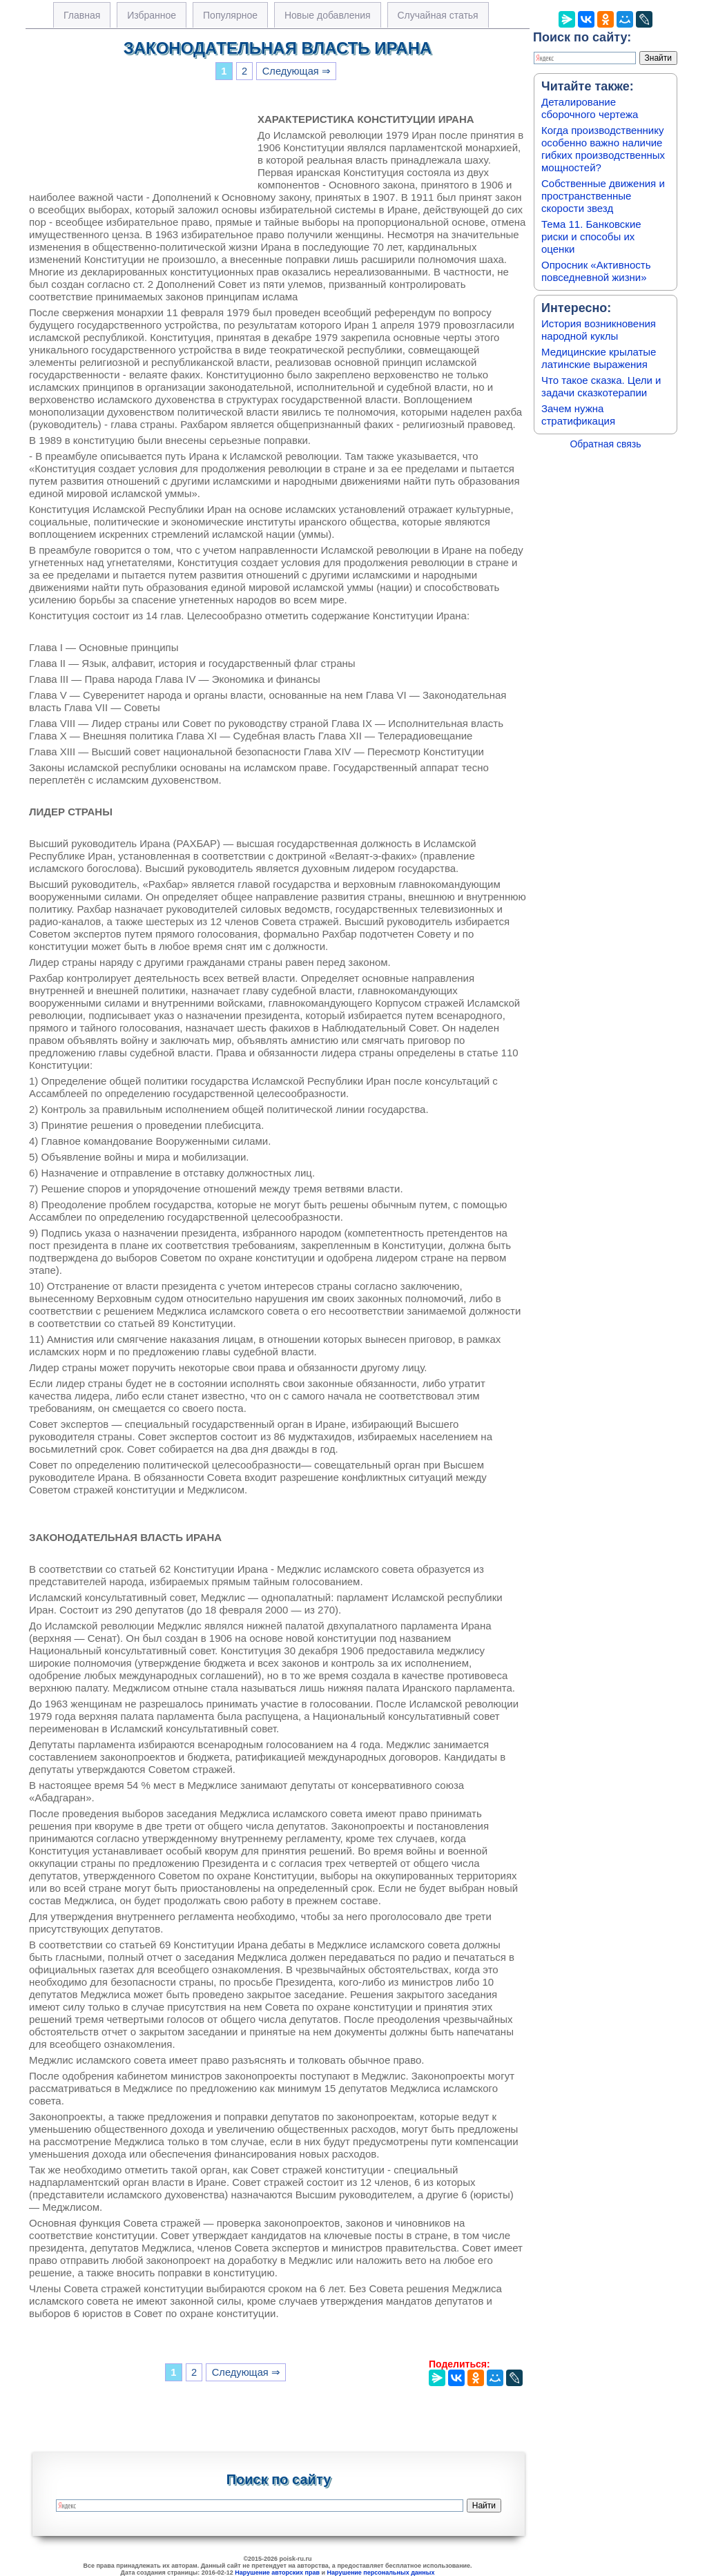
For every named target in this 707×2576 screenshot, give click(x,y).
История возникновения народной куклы (598, 330)
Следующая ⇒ (296, 71)
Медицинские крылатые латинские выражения (598, 358)
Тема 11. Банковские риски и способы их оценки (591, 236)
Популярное (230, 15)
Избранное (151, 15)
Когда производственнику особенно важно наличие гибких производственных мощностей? (603, 148)
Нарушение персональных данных (381, 2572)
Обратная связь (605, 443)
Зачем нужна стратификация (578, 415)
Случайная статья (438, 15)
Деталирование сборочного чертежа (589, 108)
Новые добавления (327, 15)
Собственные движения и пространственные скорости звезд (603, 195)
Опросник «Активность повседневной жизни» (595, 271)
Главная (82, 15)
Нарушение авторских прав (277, 2572)
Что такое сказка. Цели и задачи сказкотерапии (601, 386)
